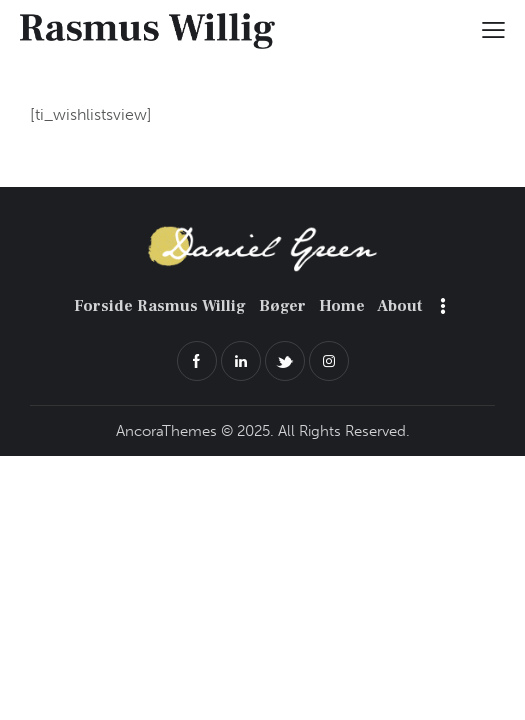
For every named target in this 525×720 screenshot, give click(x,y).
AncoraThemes (166, 431)
